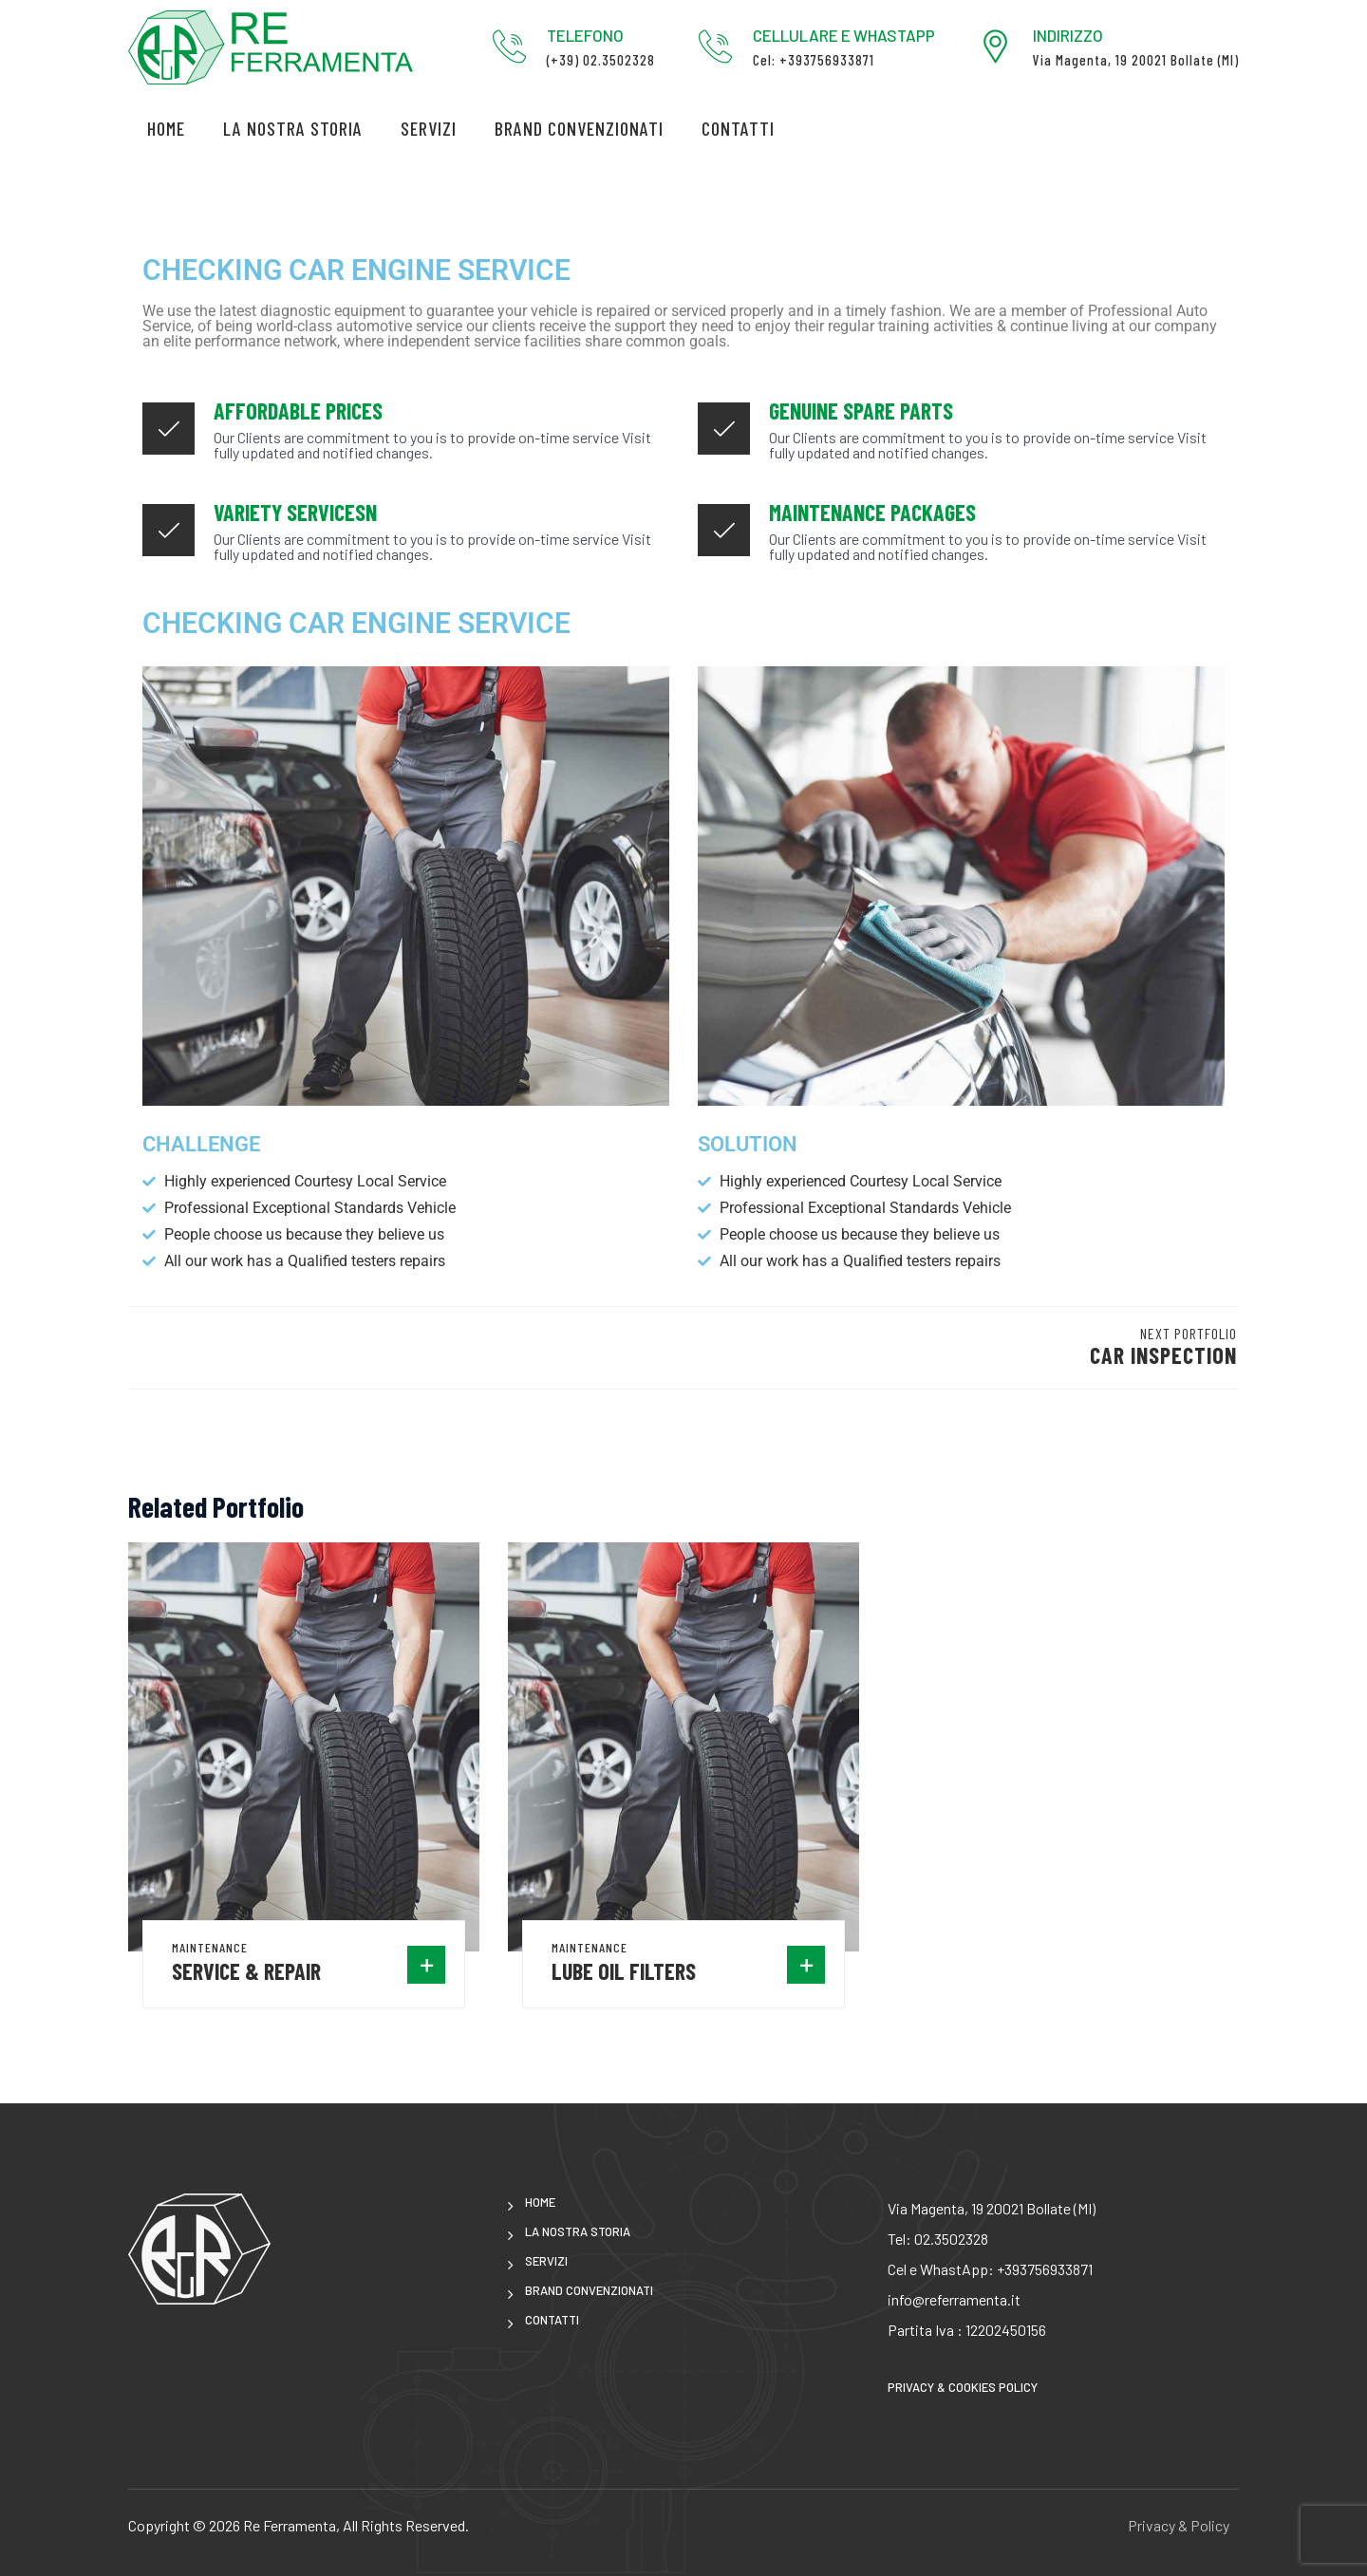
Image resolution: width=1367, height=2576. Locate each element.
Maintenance (210, 1947)
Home (166, 128)
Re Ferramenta (289, 2525)
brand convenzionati (579, 128)
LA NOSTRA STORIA (293, 128)
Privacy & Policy (1178, 2525)
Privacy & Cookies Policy (963, 2387)
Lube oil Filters (624, 1971)
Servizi (429, 128)
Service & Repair (246, 1971)
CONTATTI (738, 128)
